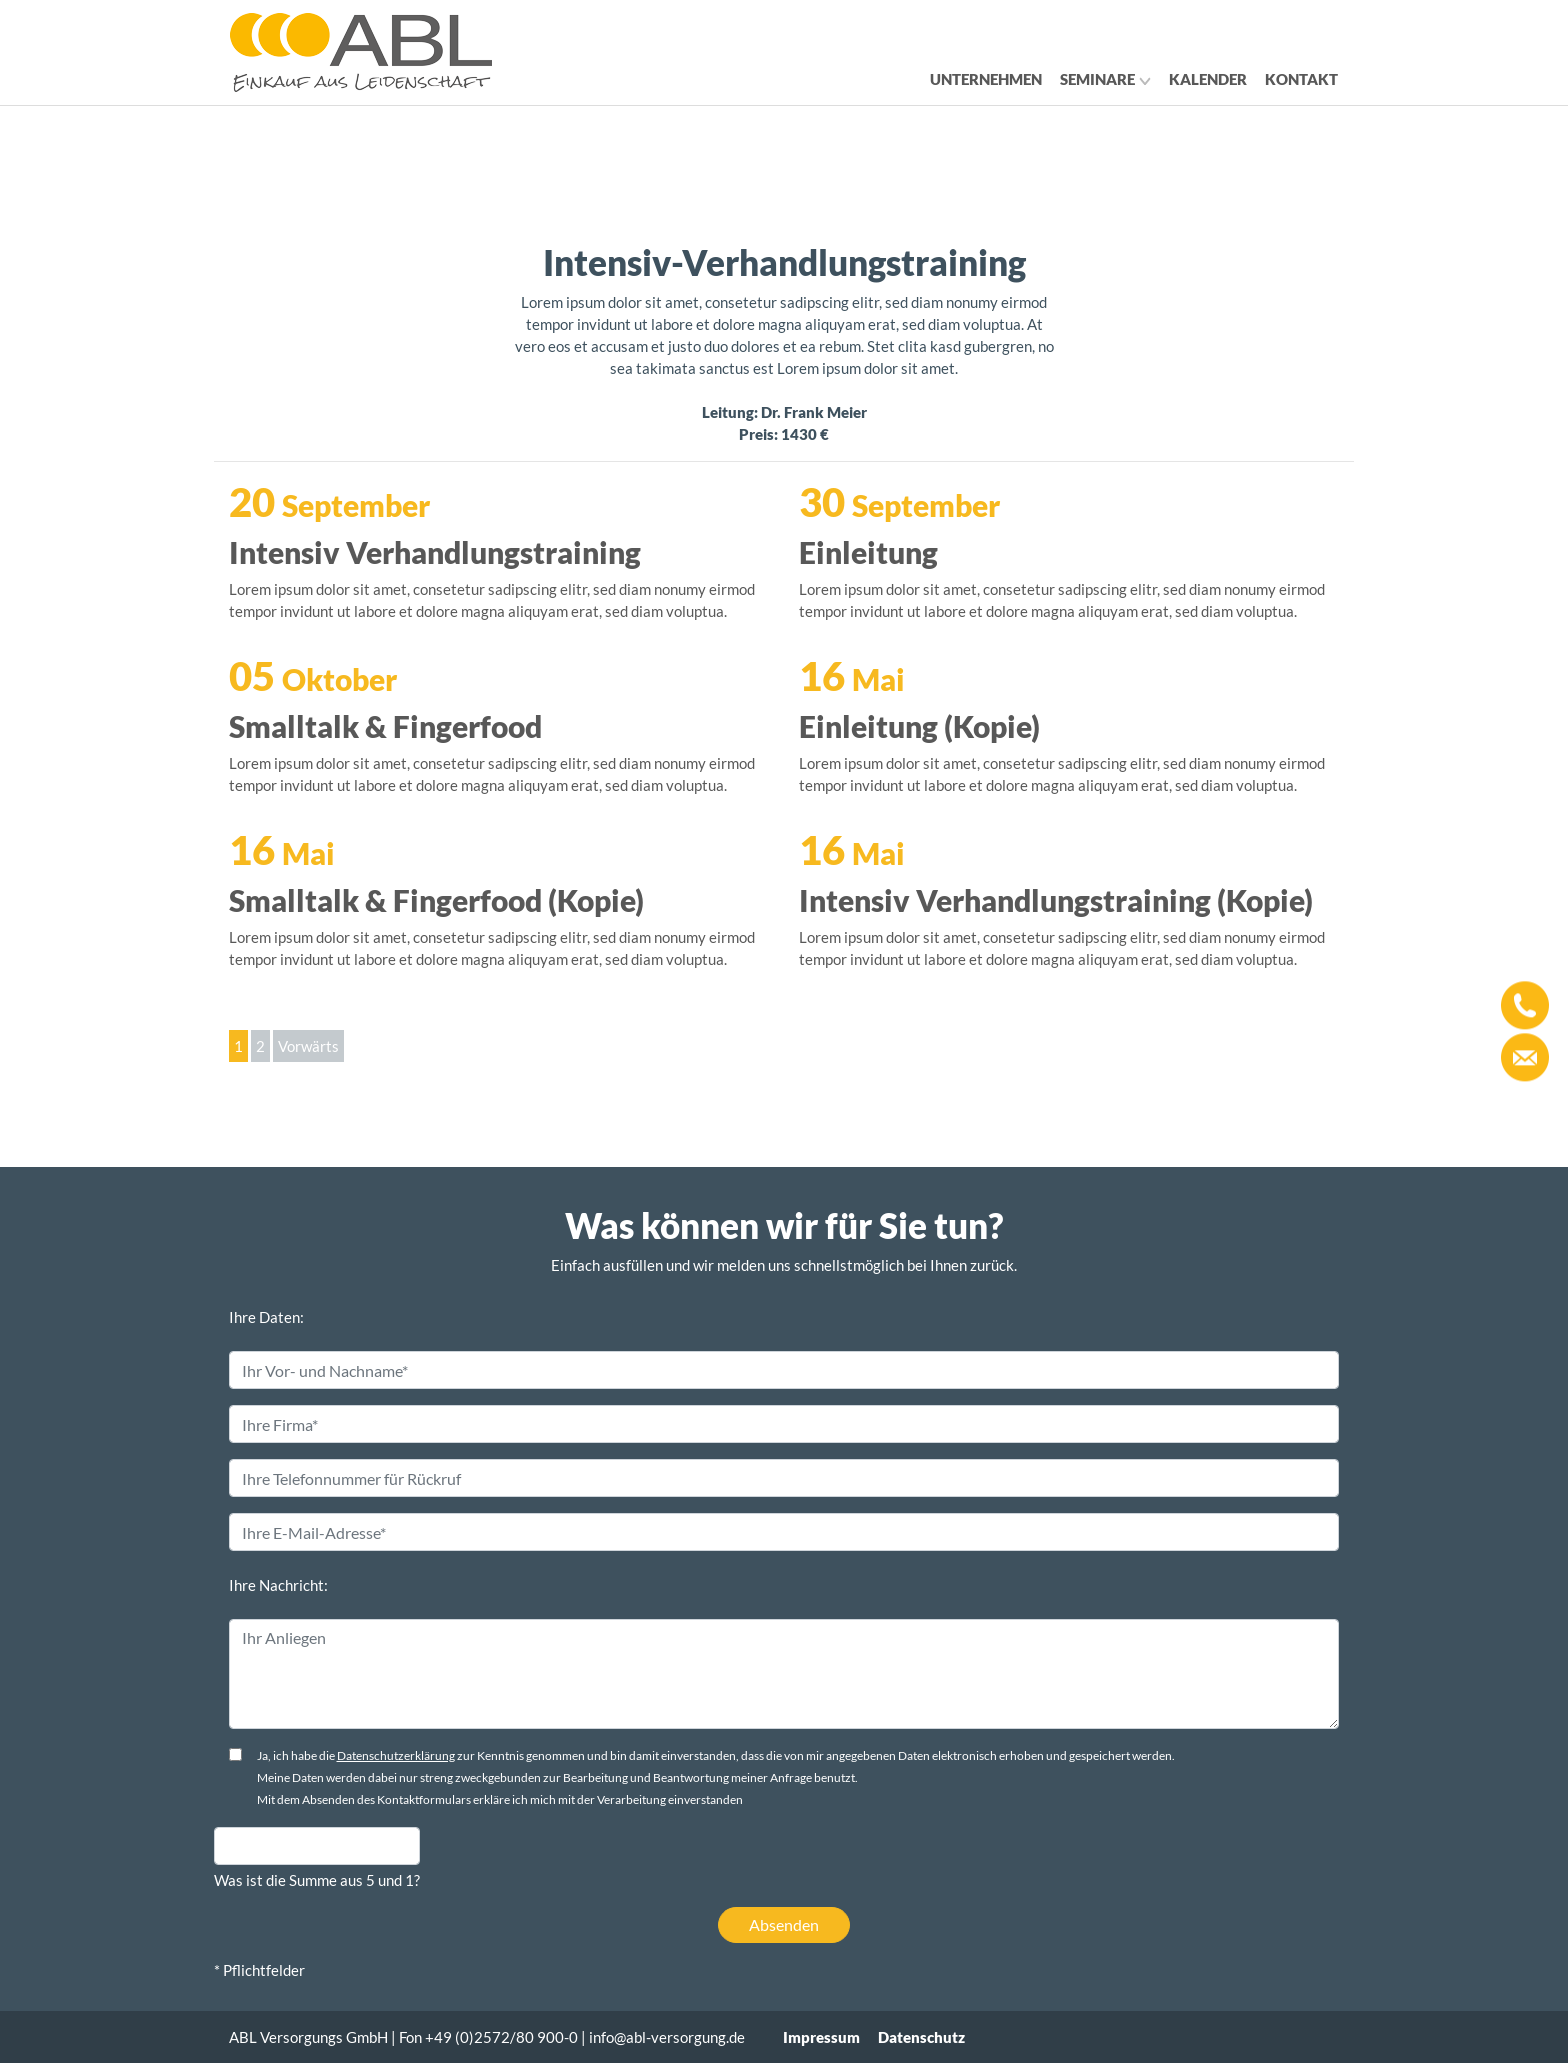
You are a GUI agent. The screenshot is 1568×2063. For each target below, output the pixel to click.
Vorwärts (308, 1046)
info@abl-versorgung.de (667, 2037)
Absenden (784, 1924)
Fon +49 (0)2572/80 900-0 (488, 2037)
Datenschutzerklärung (396, 1755)
